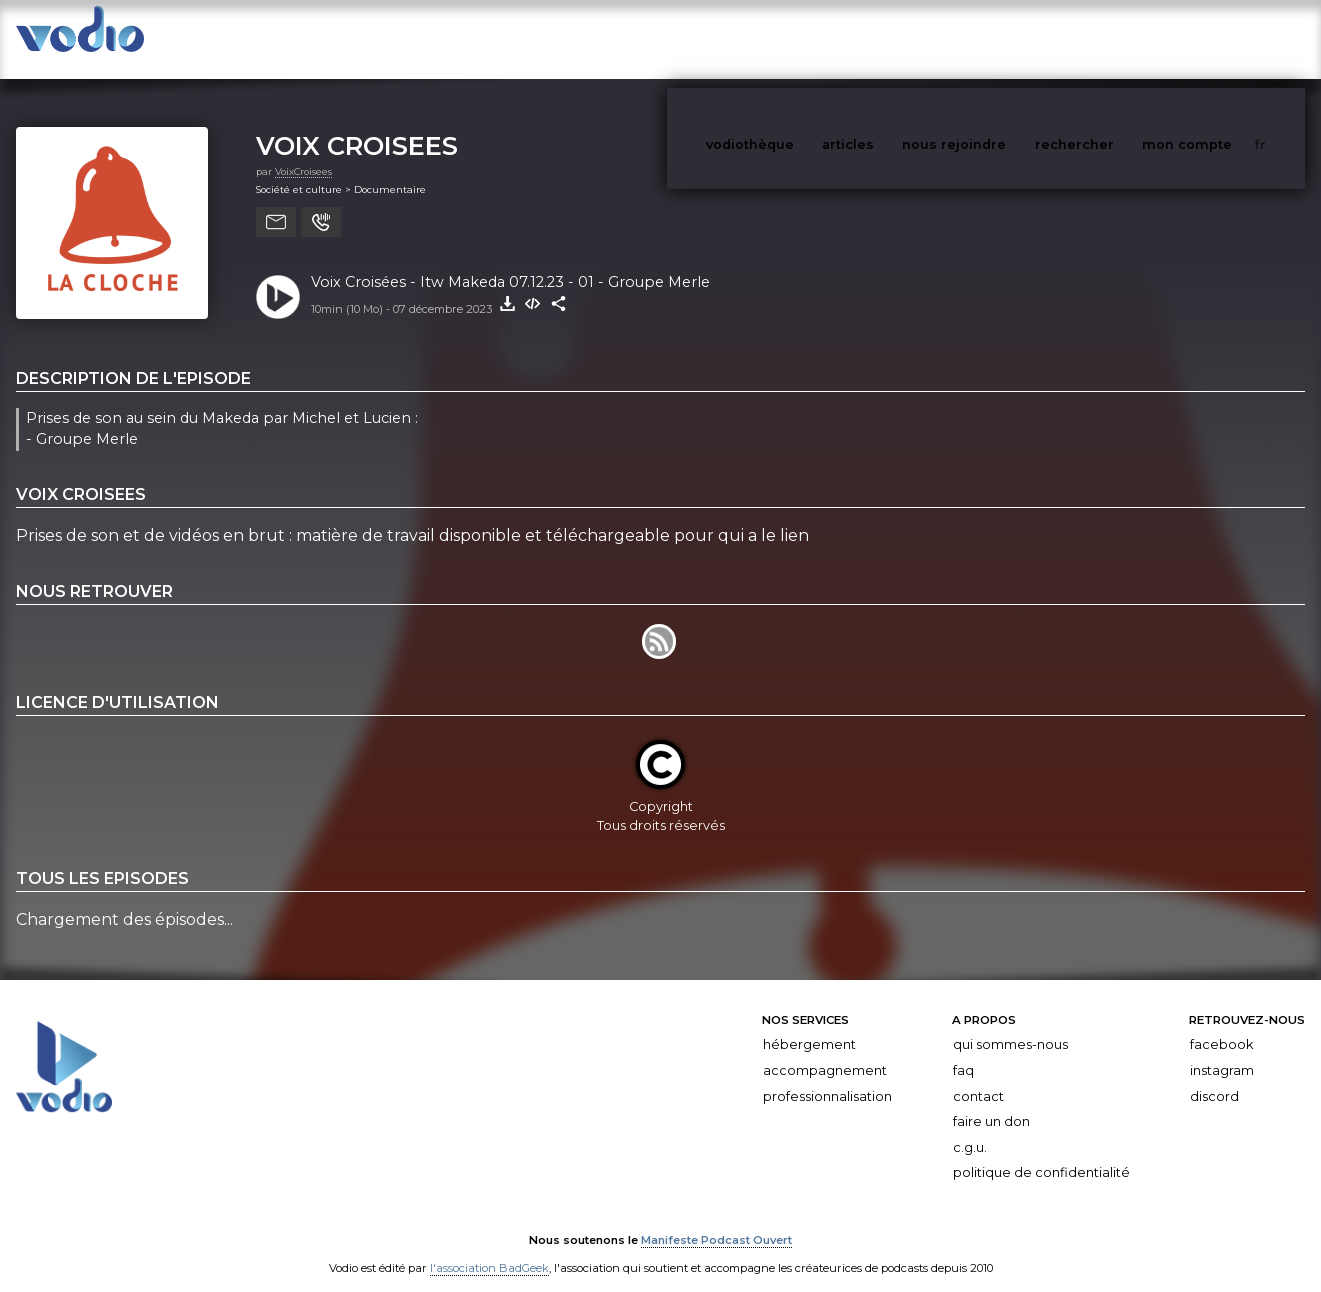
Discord (1214, 1076)
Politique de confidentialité (1041, 1152)
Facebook (1221, 1024)
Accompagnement (825, 1050)
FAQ (963, 1050)
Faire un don (991, 1101)
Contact (978, 1076)
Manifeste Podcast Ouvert (716, 1220)
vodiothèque (798, 38)
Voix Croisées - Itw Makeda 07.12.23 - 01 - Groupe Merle (510, 262)
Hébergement (809, 1024)
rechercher (1111, 38)
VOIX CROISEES (357, 125)
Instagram (1222, 1050)
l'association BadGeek (489, 1248)
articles (893, 38)
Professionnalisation (827, 1076)
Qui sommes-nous (1010, 1024)
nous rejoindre (995, 38)
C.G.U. (970, 1127)
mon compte (1220, 38)
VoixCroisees (303, 151)
